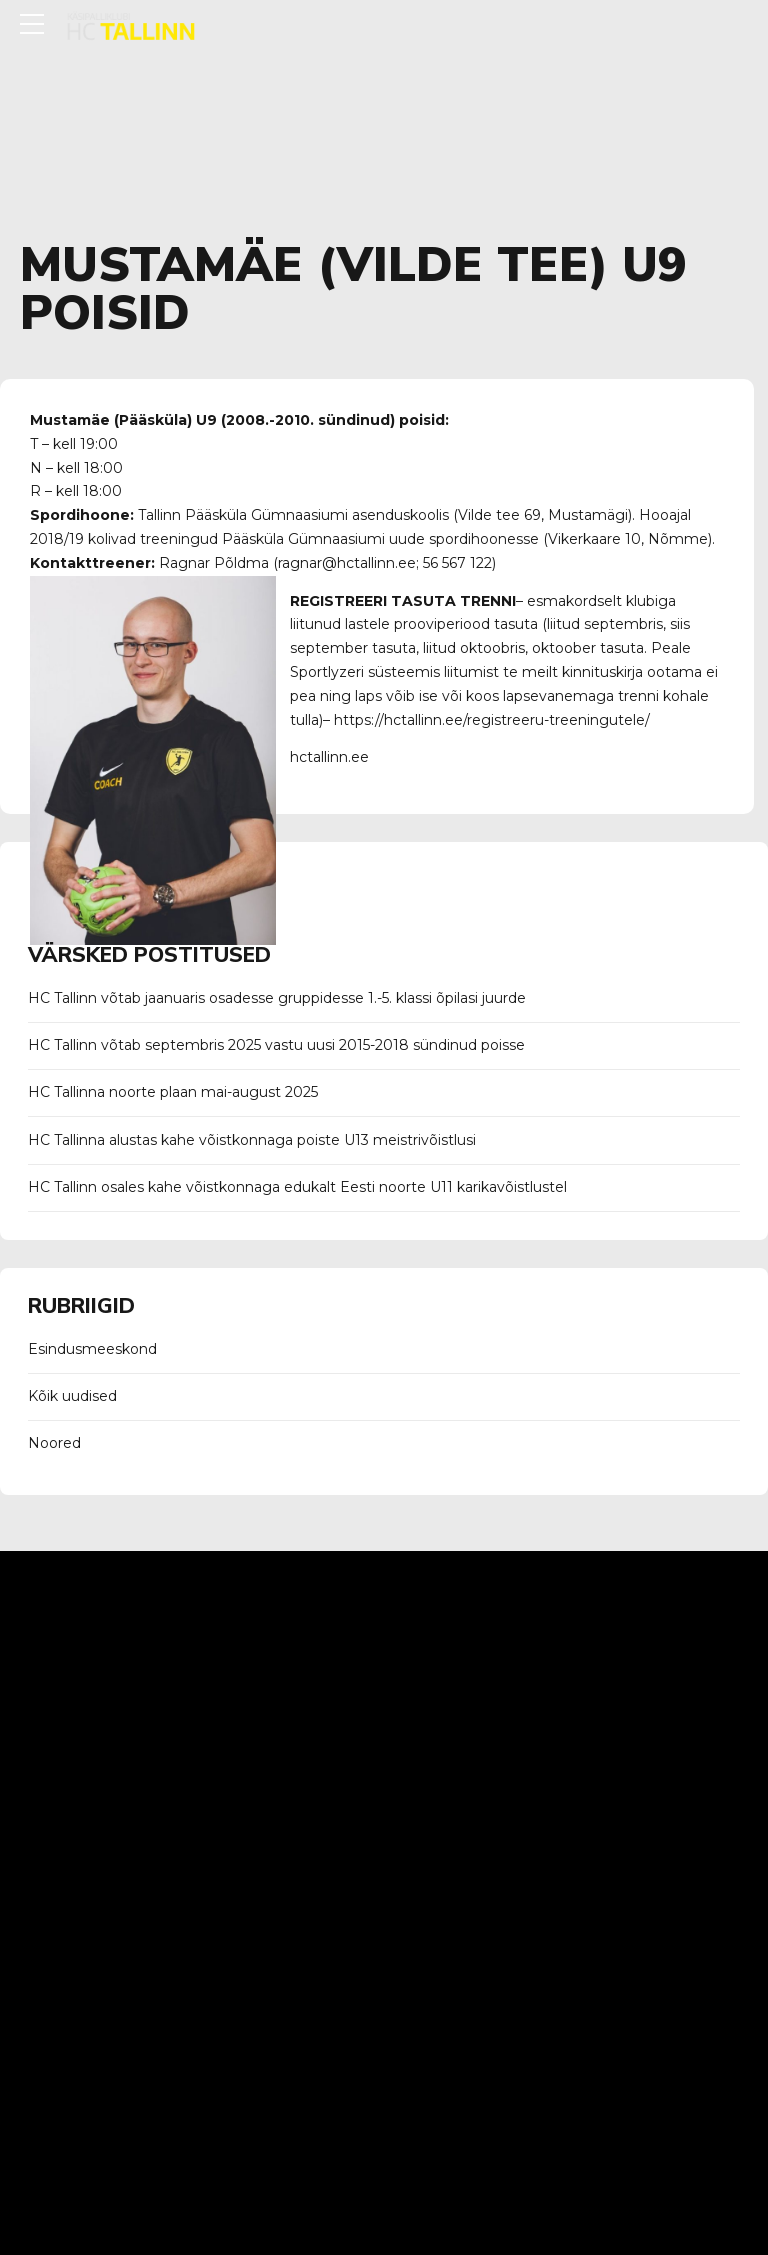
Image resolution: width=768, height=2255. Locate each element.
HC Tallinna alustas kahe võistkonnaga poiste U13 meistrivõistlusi (252, 1140)
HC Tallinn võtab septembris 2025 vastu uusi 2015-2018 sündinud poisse (276, 1045)
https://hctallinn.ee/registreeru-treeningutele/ (492, 720)
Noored (54, 1443)
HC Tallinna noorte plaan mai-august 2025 (173, 1092)
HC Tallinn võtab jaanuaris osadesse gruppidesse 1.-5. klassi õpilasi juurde (277, 998)
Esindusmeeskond (92, 1349)
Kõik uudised (72, 1396)
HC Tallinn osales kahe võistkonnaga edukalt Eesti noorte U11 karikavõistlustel (297, 1187)
